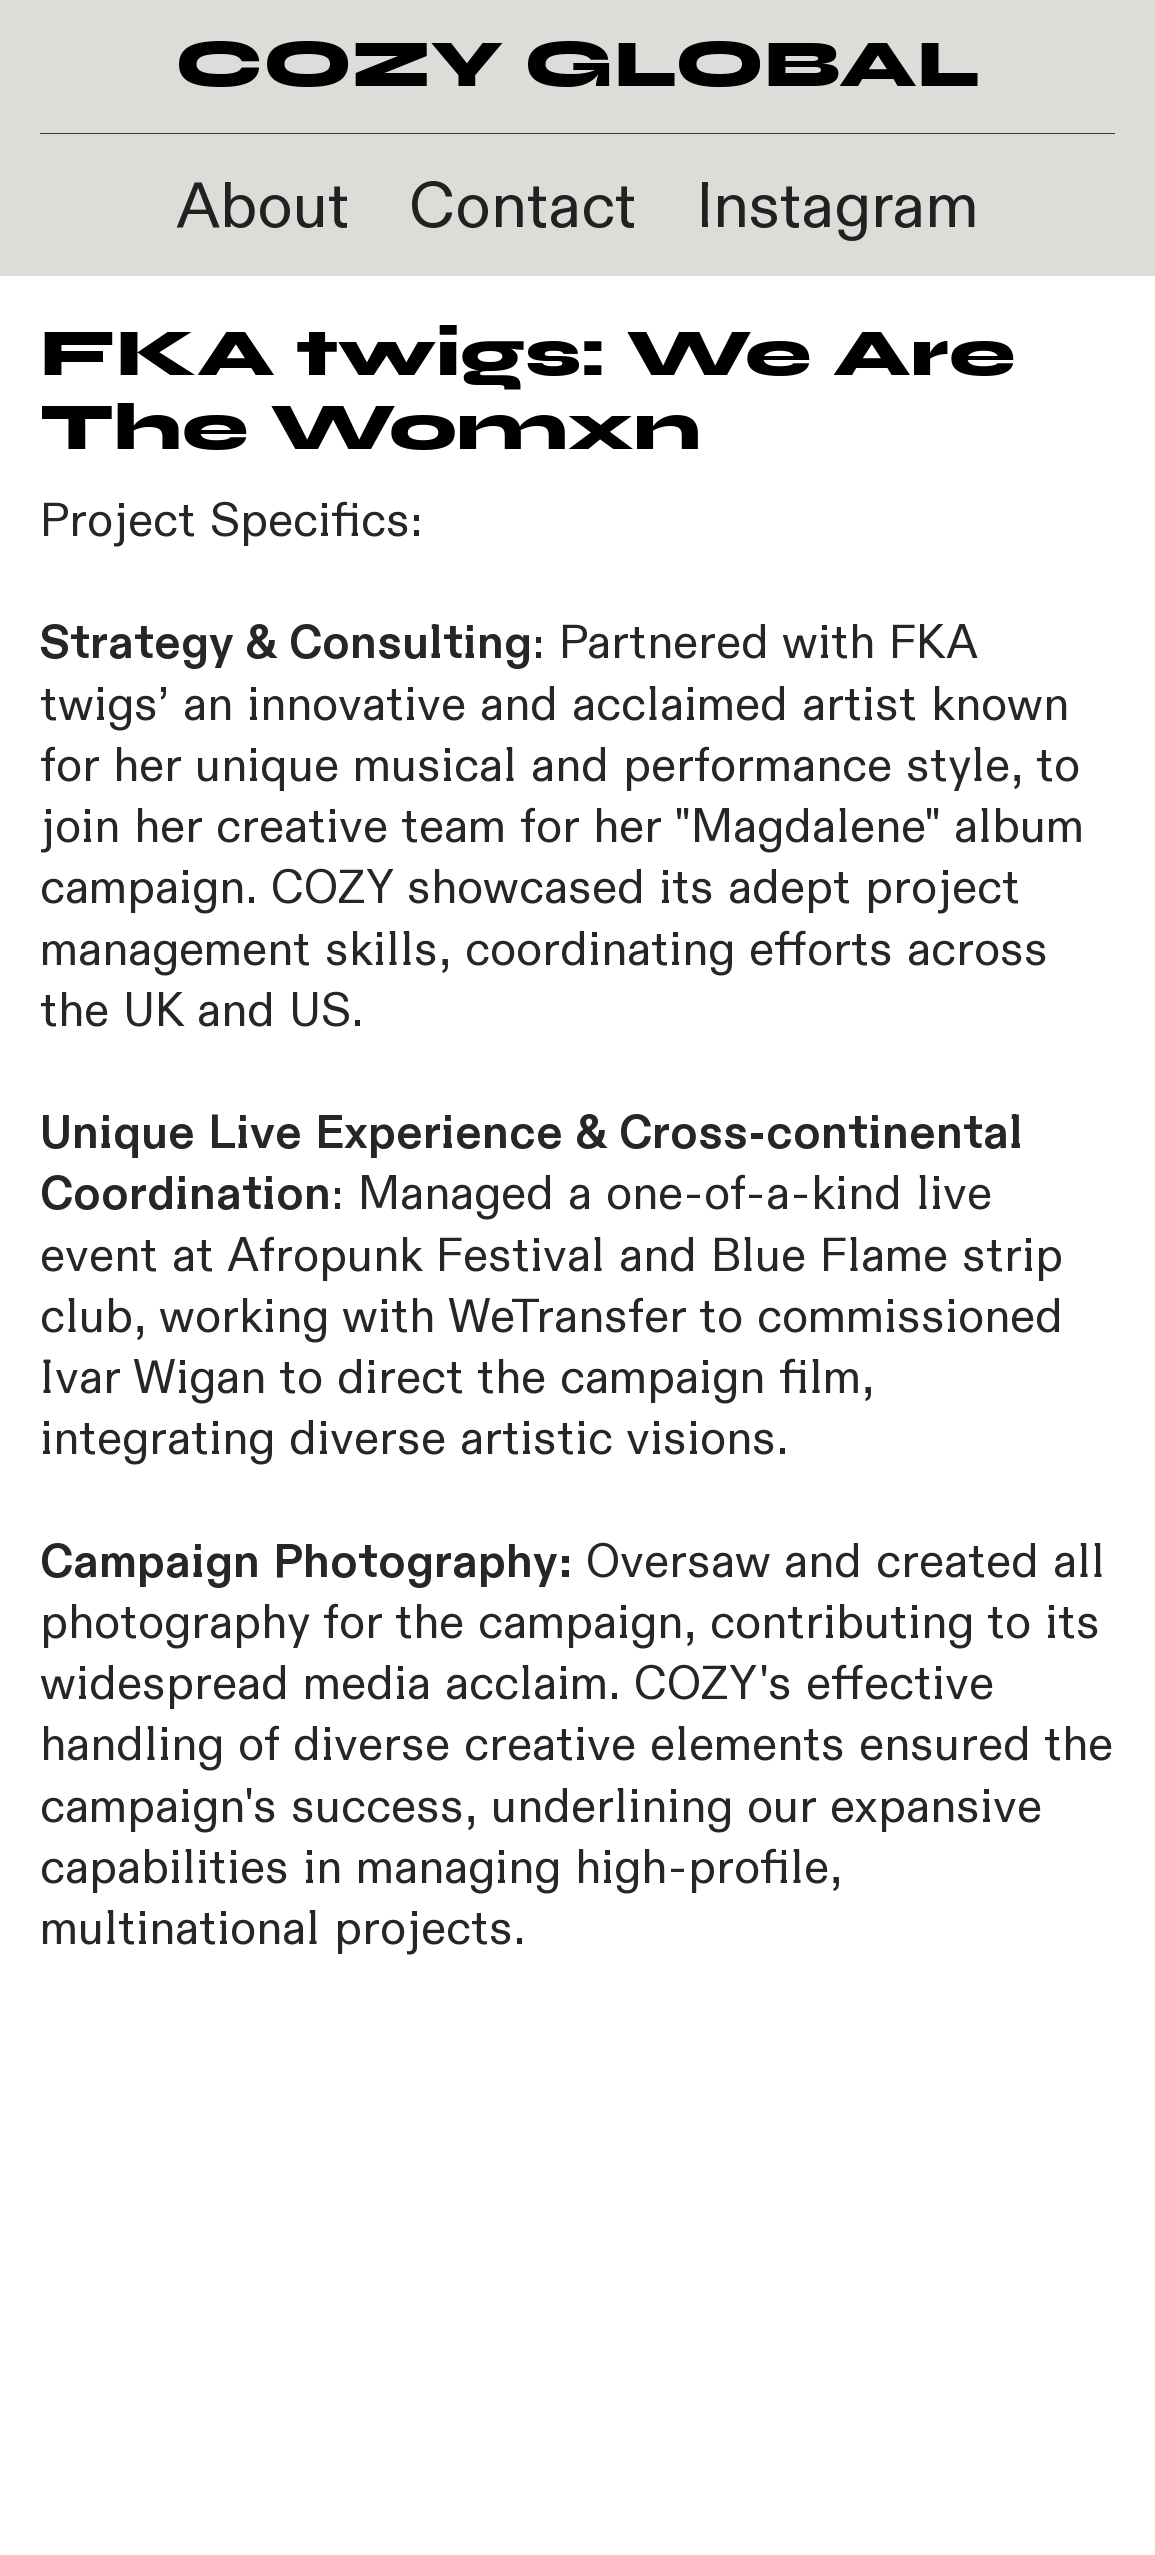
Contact (522, 207)
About (262, 207)
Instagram (837, 207)
